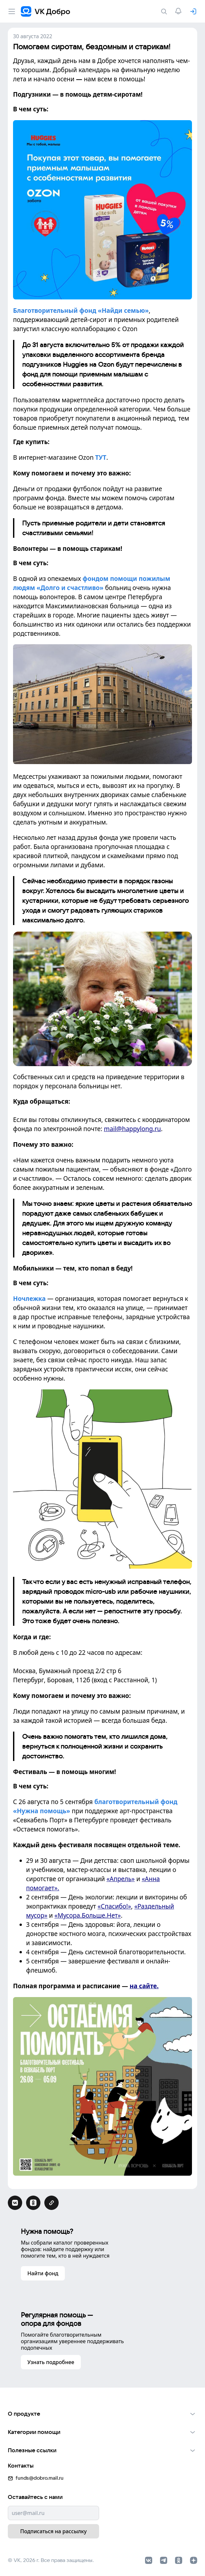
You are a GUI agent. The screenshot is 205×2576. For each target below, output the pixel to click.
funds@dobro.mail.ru (36, 2477)
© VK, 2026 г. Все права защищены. (51, 2559)
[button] (102, 2413)
